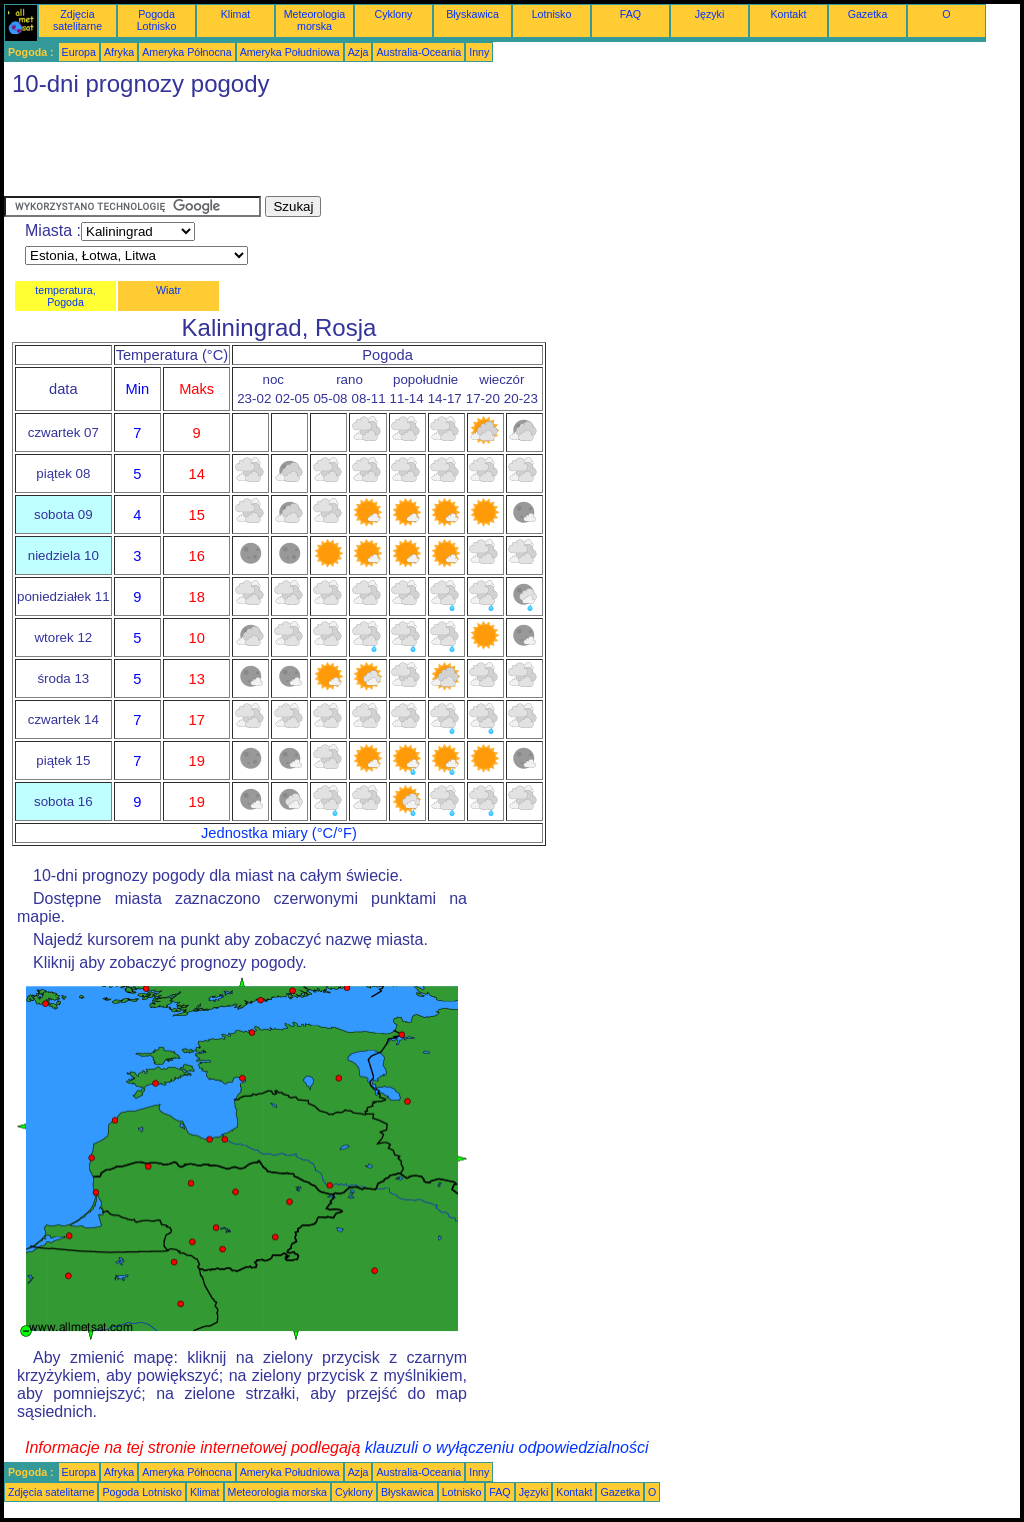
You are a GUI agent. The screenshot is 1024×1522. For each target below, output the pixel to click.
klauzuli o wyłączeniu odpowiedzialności (507, 1447)
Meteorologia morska (315, 20)
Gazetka (868, 14)
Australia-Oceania (418, 52)
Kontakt (788, 14)
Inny (479, 52)
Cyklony (394, 14)
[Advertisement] (368, 151)
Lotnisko (552, 14)
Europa (79, 52)
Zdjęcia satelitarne (77, 20)
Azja (358, 52)
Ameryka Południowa (290, 52)
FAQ (630, 14)
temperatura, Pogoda (65, 296)
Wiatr (168, 290)
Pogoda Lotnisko (157, 20)
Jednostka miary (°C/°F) (279, 833)
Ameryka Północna (186, 52)
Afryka (119, 52)
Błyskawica (472, 14)
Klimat (236, 14)
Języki (710, 14)
